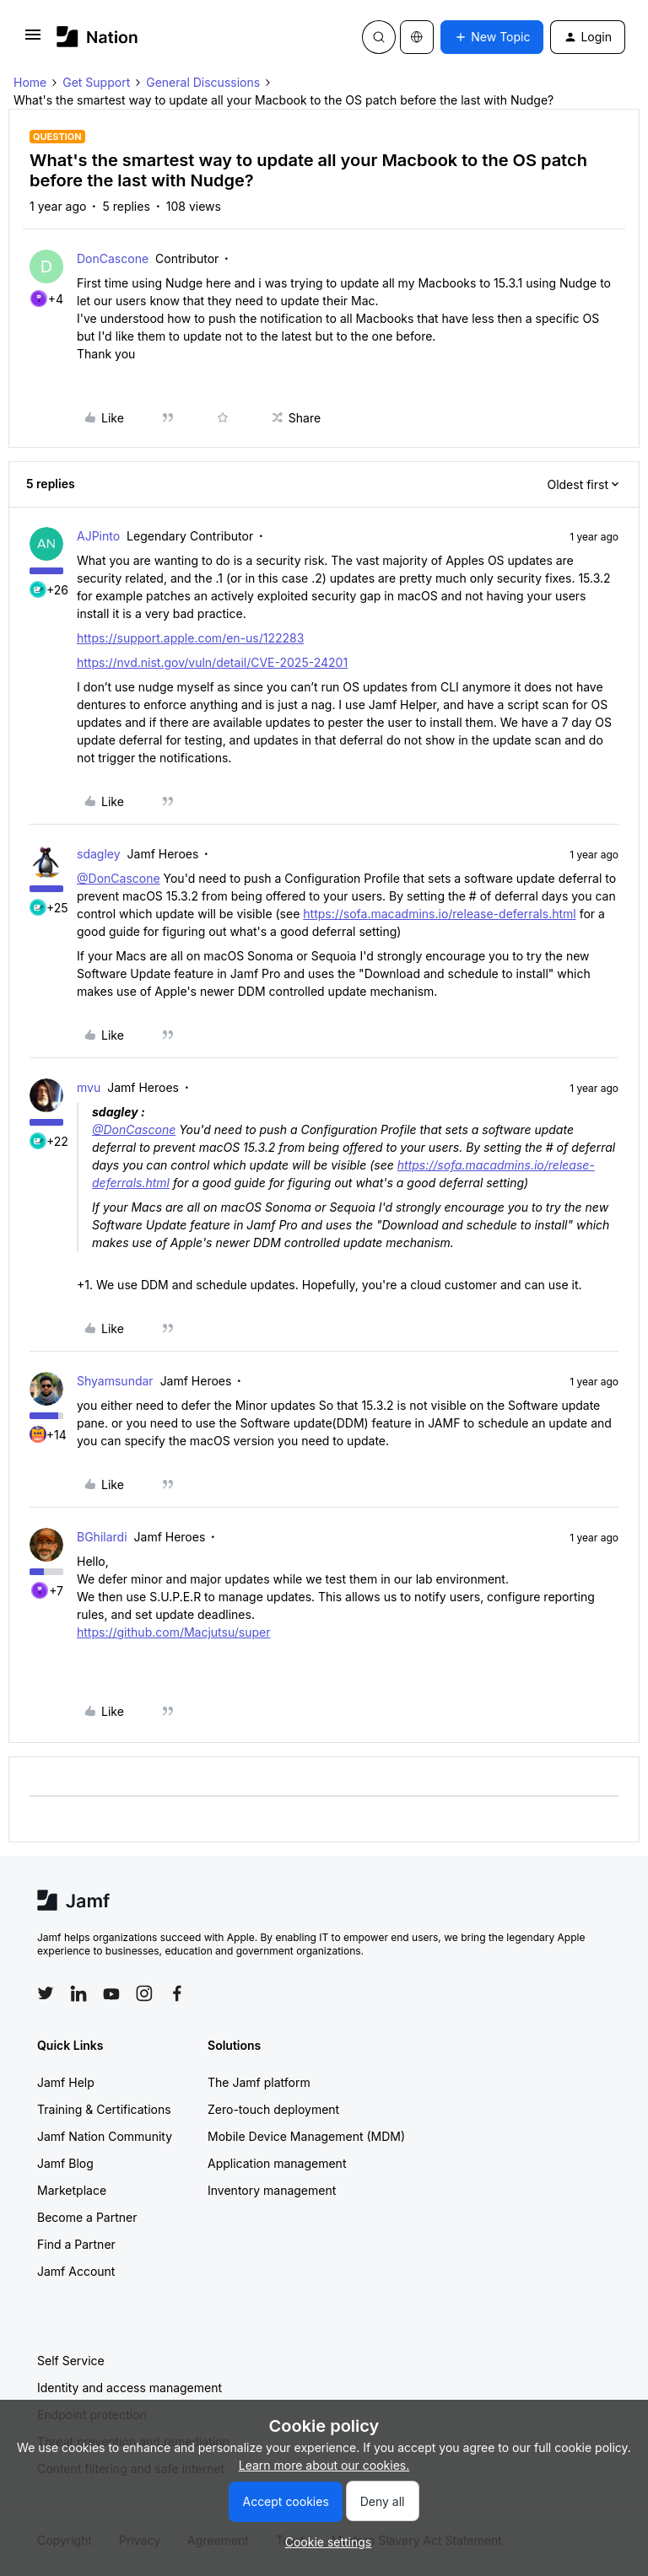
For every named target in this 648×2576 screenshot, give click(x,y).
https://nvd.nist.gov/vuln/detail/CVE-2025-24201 (212, 662)
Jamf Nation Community (104, 2136)
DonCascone (112, 258)
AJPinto (98, 536)
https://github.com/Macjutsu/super (173, 1632)
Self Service (71, 2360)
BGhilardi (102, 1537)
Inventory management (272, 2190)
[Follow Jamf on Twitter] (45, 1993)
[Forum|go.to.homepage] (97, 36)
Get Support (96, 82)
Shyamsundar (115, 1381)
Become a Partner (87, 2217)
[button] (33, 40)
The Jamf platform (259, 2082)
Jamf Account (76, 2271)
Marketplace (71, 2190)
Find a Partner (76, 2244)
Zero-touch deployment (273, 2109)
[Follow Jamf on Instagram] (144, 1993)
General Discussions (203, 82)
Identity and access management (129, 2387)
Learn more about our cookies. (324, 2465)
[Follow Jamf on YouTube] (111, 1993)
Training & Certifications (104, 2109)
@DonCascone (118, 878)
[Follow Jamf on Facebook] (177, 1993)
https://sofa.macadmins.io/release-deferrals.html (439, 913)
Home (30, 82)
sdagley (99, 854)
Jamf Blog (65, 2163)
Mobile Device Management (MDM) (306, 2136)
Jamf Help (65, 2082)
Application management (277, 2163)
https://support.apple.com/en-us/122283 (190, 638)
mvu (88, 1087)
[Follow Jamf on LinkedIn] (78, 1993)
